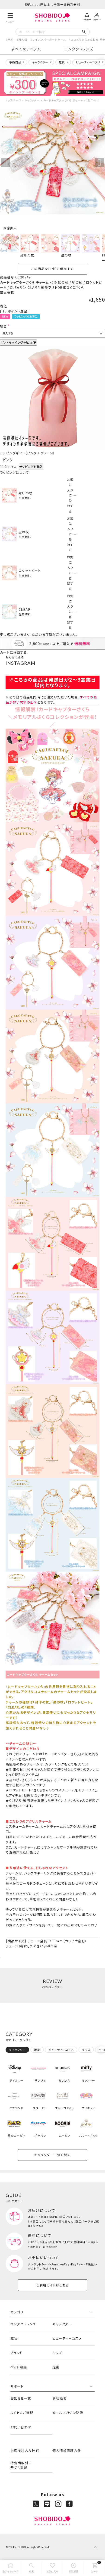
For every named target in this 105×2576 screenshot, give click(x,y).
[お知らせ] (87, 16)
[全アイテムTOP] (10, 2568)
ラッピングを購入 (31, 466)
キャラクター (40, 62)
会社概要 (59, 2398)
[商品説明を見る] (0, 1957)
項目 (3, 326)
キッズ (57, 2352)
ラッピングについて (14, 472)
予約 (10, 39)
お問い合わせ (20, 2427)
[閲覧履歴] (73, 2568)
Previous (5, 162)
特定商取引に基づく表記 (21, 2465)
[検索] (31, 2568)
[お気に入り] (52, 2568)
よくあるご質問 (21, 2412)
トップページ (13, 100)
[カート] (94, 2568)
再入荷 (23, 39)
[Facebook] (69, 2504)
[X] (36, 2504)
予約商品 (15, 62)
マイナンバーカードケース (49, 39)
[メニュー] (10, 17)
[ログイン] (96, 16)
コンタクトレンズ (78, 49)
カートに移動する (13, 652)
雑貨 (62, 62)
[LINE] (47, 2504)
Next (99, 162)
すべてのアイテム (26, 49)
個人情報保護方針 (66, 2450)
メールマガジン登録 (67, 2412)
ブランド (16, 2352)
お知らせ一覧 (20, 2398)
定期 (56, 2367)
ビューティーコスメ (67, 2338)
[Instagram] (58, 2504)
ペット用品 (18, 2367)
